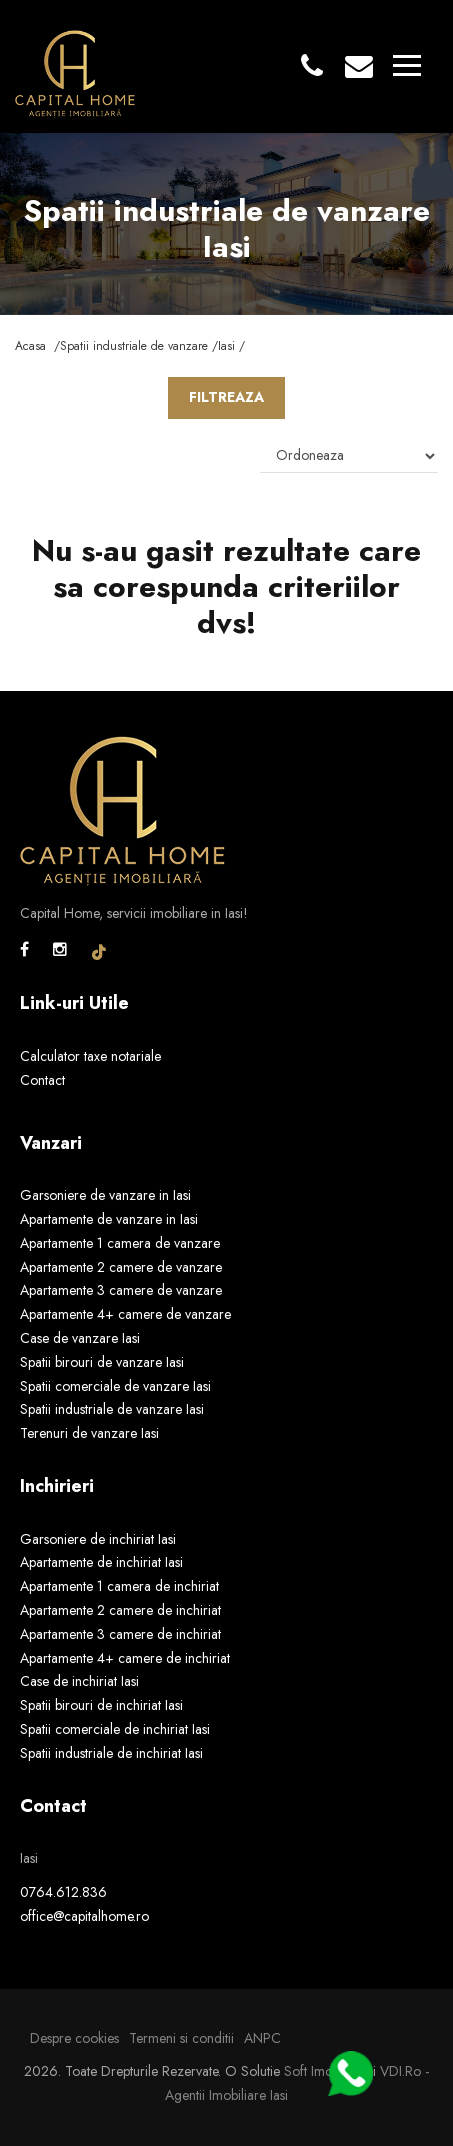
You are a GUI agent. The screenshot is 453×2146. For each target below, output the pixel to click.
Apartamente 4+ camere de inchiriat (125, 1658)
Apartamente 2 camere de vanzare (121, 1267)
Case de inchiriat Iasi (79, 1681)
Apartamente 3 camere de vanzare (121, 1290)
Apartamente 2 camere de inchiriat (120, 1610)
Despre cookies (74, 2038)
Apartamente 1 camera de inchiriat (119, 1586)
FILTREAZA (226, 397)
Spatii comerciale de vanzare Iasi (115, 1386)
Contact (42, 1080)
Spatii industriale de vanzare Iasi (112, 1409)
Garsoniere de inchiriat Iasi (98, 1539)
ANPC (262, 2038)
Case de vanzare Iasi (80, 1338)
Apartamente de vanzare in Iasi (109, 1219)
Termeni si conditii (181, 2038)
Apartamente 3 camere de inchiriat (120, 1634)
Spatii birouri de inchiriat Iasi (101, 1705)
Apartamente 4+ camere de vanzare (125, 1314)
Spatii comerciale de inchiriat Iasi (115, 1729)
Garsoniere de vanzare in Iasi (105, 1195)
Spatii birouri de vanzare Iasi (102, 1362)
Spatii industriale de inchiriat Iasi (111, 1753)
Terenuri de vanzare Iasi (89, 1433)
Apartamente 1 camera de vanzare (120, 1243)
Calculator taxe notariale (90, 1056)
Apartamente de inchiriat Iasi (101, 1562)
